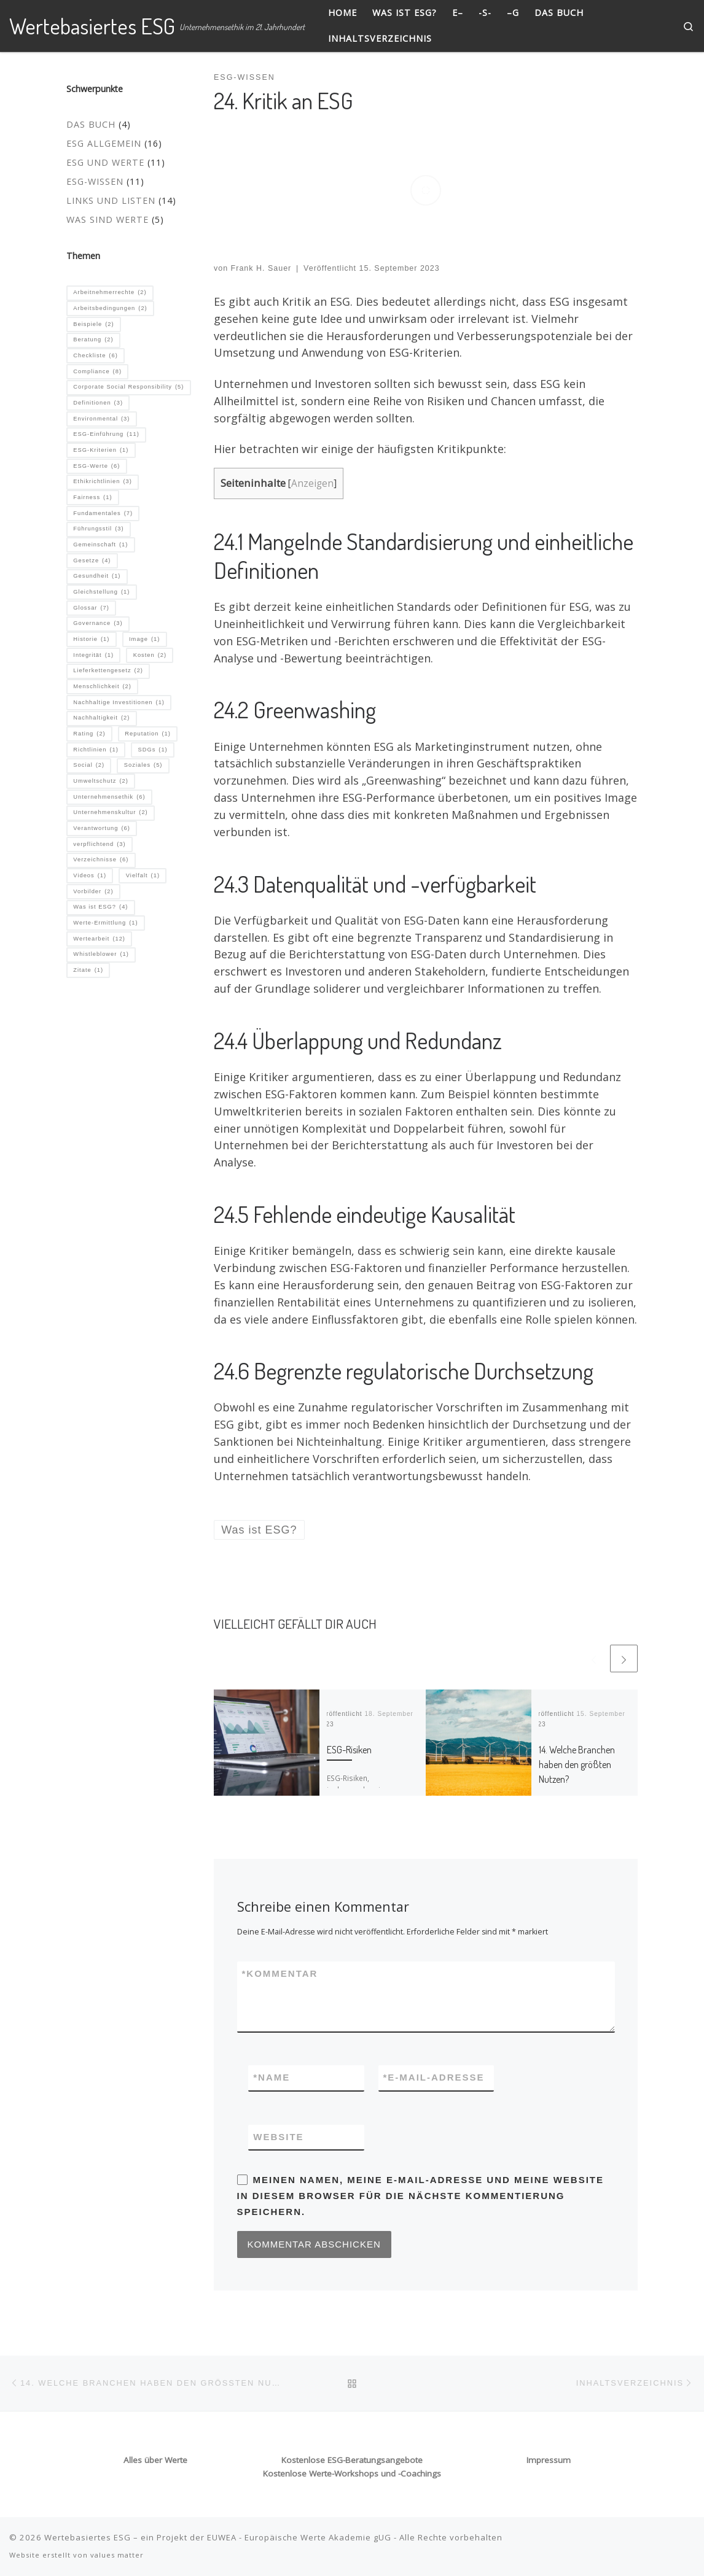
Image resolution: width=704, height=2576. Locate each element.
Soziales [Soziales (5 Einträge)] (143, 765)
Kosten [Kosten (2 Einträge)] (149, 655)
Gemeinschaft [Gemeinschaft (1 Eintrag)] (100, 545)
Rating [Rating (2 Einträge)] (89, 734)
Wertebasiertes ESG (87, 2537)
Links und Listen (110, 200)
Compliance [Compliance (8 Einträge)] (97, 372)
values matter (117, 2554)
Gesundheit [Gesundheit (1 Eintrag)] (96, 576)
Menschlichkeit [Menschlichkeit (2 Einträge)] (102, 687)
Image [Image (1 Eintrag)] (144, 639)
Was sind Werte (107, 219)
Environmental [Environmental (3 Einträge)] (101, 419)
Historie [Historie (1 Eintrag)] (91, 639)
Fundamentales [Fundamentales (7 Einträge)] (103, 514)
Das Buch (90, 124)
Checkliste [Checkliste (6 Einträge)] (95, 356)
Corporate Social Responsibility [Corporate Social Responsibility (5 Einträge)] (128, 387)
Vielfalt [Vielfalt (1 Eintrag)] (143, 876)
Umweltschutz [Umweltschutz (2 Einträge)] (100, 781)
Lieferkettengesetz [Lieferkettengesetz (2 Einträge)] (108, 671)
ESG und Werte (105, 162)
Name (271, 2077)
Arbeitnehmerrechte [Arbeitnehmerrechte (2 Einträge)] (109, 293)
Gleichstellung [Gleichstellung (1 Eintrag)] (101, 592)
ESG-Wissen (94, 181)
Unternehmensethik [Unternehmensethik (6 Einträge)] (109, 797)
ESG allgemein (103, 143)
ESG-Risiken (349, 1749)
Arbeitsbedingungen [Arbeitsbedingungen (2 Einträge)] (110, 308)
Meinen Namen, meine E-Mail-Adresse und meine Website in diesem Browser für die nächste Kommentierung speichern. (420, 2195)
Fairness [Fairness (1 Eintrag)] (92, 498)
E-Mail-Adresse (434, 2077)
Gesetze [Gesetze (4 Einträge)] (92, 561)
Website (278, 2137)
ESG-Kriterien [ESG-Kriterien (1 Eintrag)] (100, 450)
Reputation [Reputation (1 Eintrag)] (148, 734)
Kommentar (280, 1974)
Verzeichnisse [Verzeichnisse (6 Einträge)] (100, 860)
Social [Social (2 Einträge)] (88, 765)
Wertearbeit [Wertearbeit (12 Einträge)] (99, 939)
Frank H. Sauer (261, 268)
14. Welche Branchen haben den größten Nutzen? (577, 1764)
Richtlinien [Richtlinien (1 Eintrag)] (95, 750)
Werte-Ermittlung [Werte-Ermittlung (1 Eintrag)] (105, 923)
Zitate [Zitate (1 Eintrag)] (88, 970)
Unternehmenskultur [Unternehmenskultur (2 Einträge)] (110, 813)
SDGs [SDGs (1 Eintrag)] (152, 750)
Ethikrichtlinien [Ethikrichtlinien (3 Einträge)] (102, 482)
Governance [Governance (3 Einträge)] (97, 623)
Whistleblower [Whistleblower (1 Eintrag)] (100, 954)
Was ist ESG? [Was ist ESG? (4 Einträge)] (100, 907)
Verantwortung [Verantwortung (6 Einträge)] (101, 828)
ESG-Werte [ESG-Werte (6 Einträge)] (96, 466)
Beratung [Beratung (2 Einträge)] (93, 340)
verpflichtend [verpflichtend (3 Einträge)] (99, 844)
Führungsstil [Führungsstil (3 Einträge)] (98, 529)
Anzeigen (312, 483)
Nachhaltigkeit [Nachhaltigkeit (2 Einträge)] (101, 718)
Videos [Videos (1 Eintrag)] (89, 876)
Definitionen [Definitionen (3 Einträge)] (98, 403)
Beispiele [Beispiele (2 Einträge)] (93, 324)
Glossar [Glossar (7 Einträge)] (91, 608)
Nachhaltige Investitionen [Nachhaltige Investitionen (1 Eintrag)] (119, 703)
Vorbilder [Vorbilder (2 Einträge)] (93, 892)
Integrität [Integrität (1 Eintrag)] (93, 655)
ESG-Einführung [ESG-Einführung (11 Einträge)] (106, 434)
